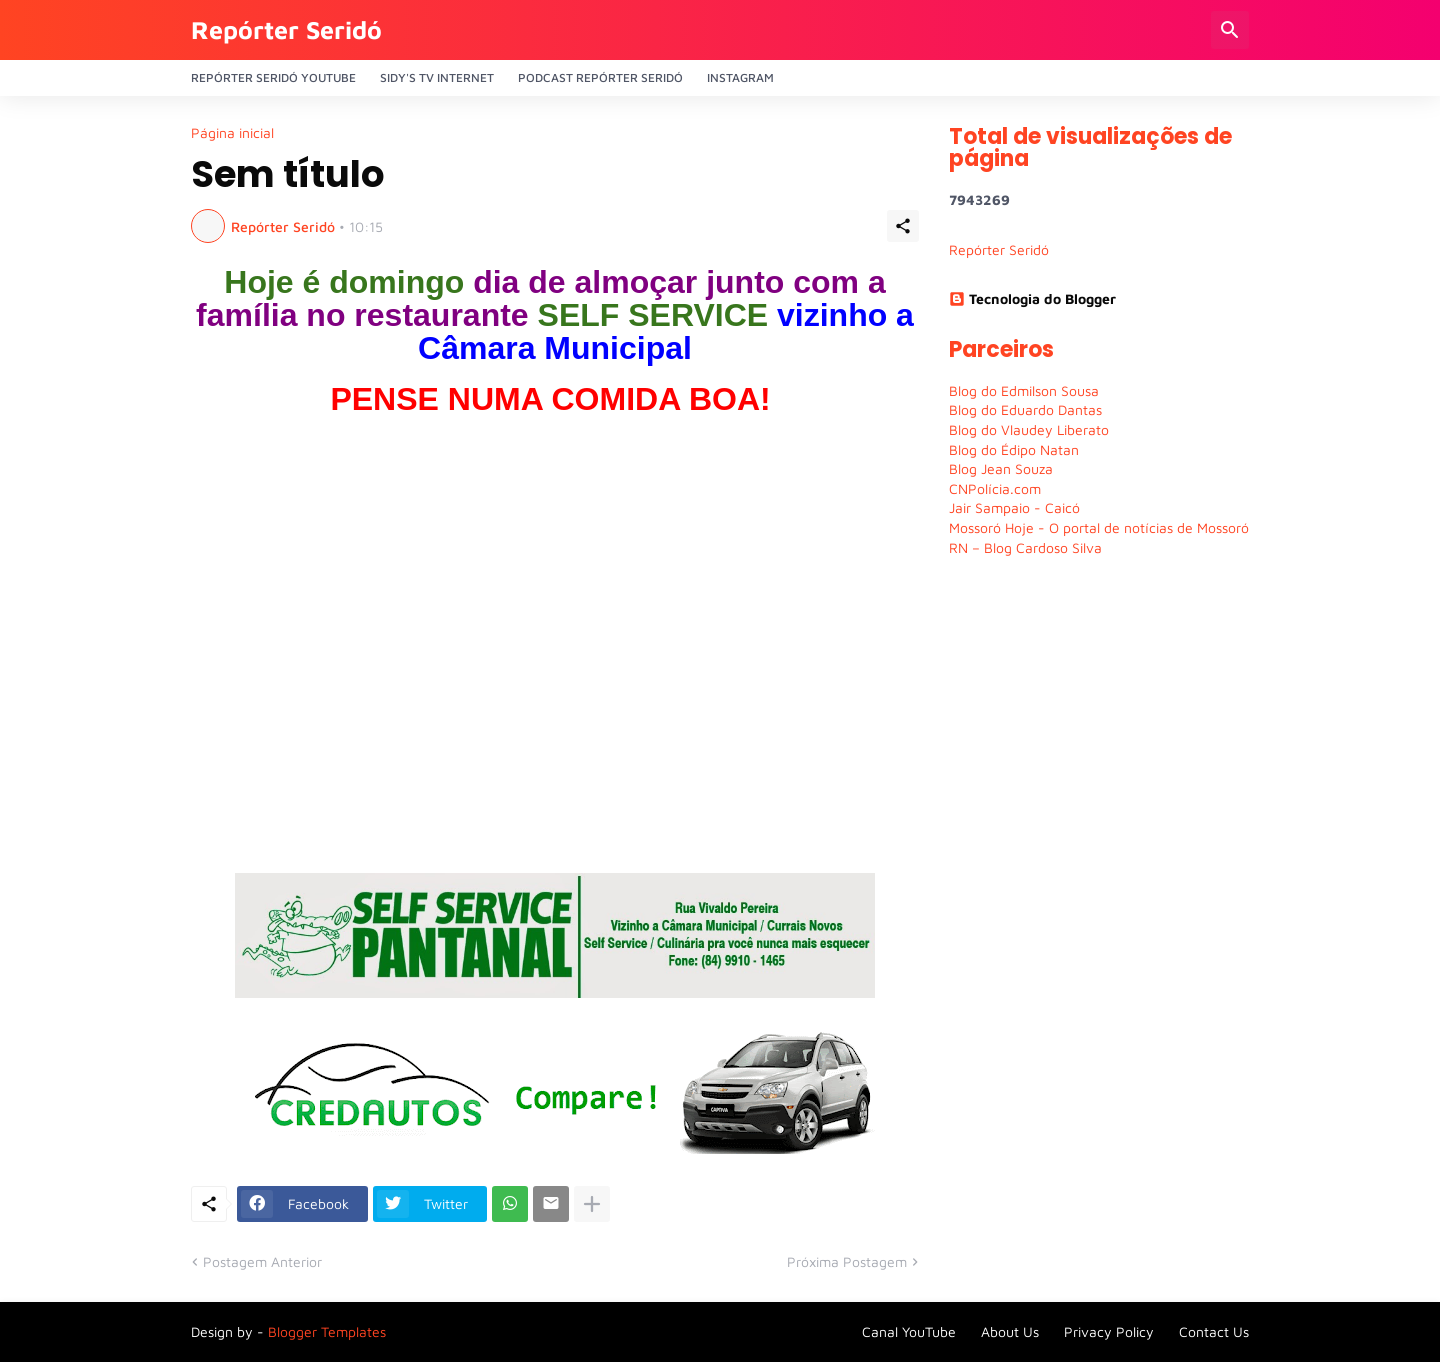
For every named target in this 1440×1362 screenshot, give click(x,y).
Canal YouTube (909, 1331)
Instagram (740, 77)
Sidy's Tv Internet (437, 77)
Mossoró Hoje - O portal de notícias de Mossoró (1099, 527)
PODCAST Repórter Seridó (600, 77)
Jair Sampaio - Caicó (1014, 507)
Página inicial (232, 133)
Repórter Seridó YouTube (273, 77)
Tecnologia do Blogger (1032, 298)
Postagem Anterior (262, 1261)
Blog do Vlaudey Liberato (1029, 429)
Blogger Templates (327, 1331)
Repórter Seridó (286, 29)
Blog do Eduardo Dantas (1025, 409)
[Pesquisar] (1230, 30)
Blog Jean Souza (1001, 468)
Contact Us (1214, 1331)
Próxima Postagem (847, 1261)
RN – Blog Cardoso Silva (1025, 547)
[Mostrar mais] (592, 1204)
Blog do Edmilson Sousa (1024, 390)
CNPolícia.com (995, 488)
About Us (1010, 1331)
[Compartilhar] (903, 226)
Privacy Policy (1109, 1331)
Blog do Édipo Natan (1014, 449)
